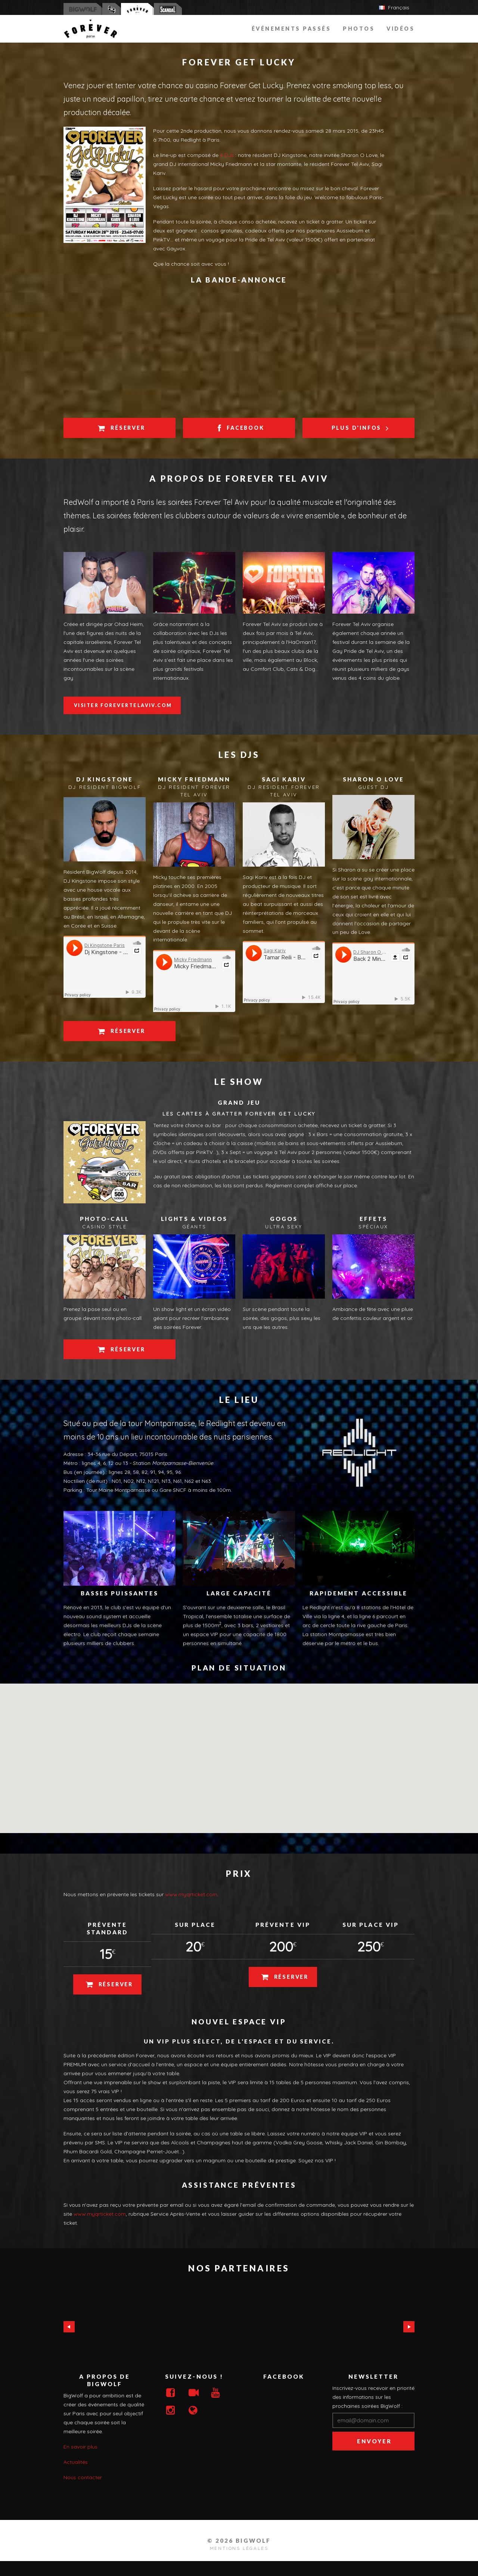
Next (409, 2326)
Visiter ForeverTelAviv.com (123, 705)
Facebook (239, 428)
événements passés (291, 28)
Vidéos (401, 28)
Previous (69, 2326)
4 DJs (227, 155)
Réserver (120, 428)
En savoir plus (80, 2446)
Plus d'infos (359, 428)
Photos (359, 28)
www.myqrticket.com (191, 1894)
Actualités (75, 2462)
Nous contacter (82, 2477)
